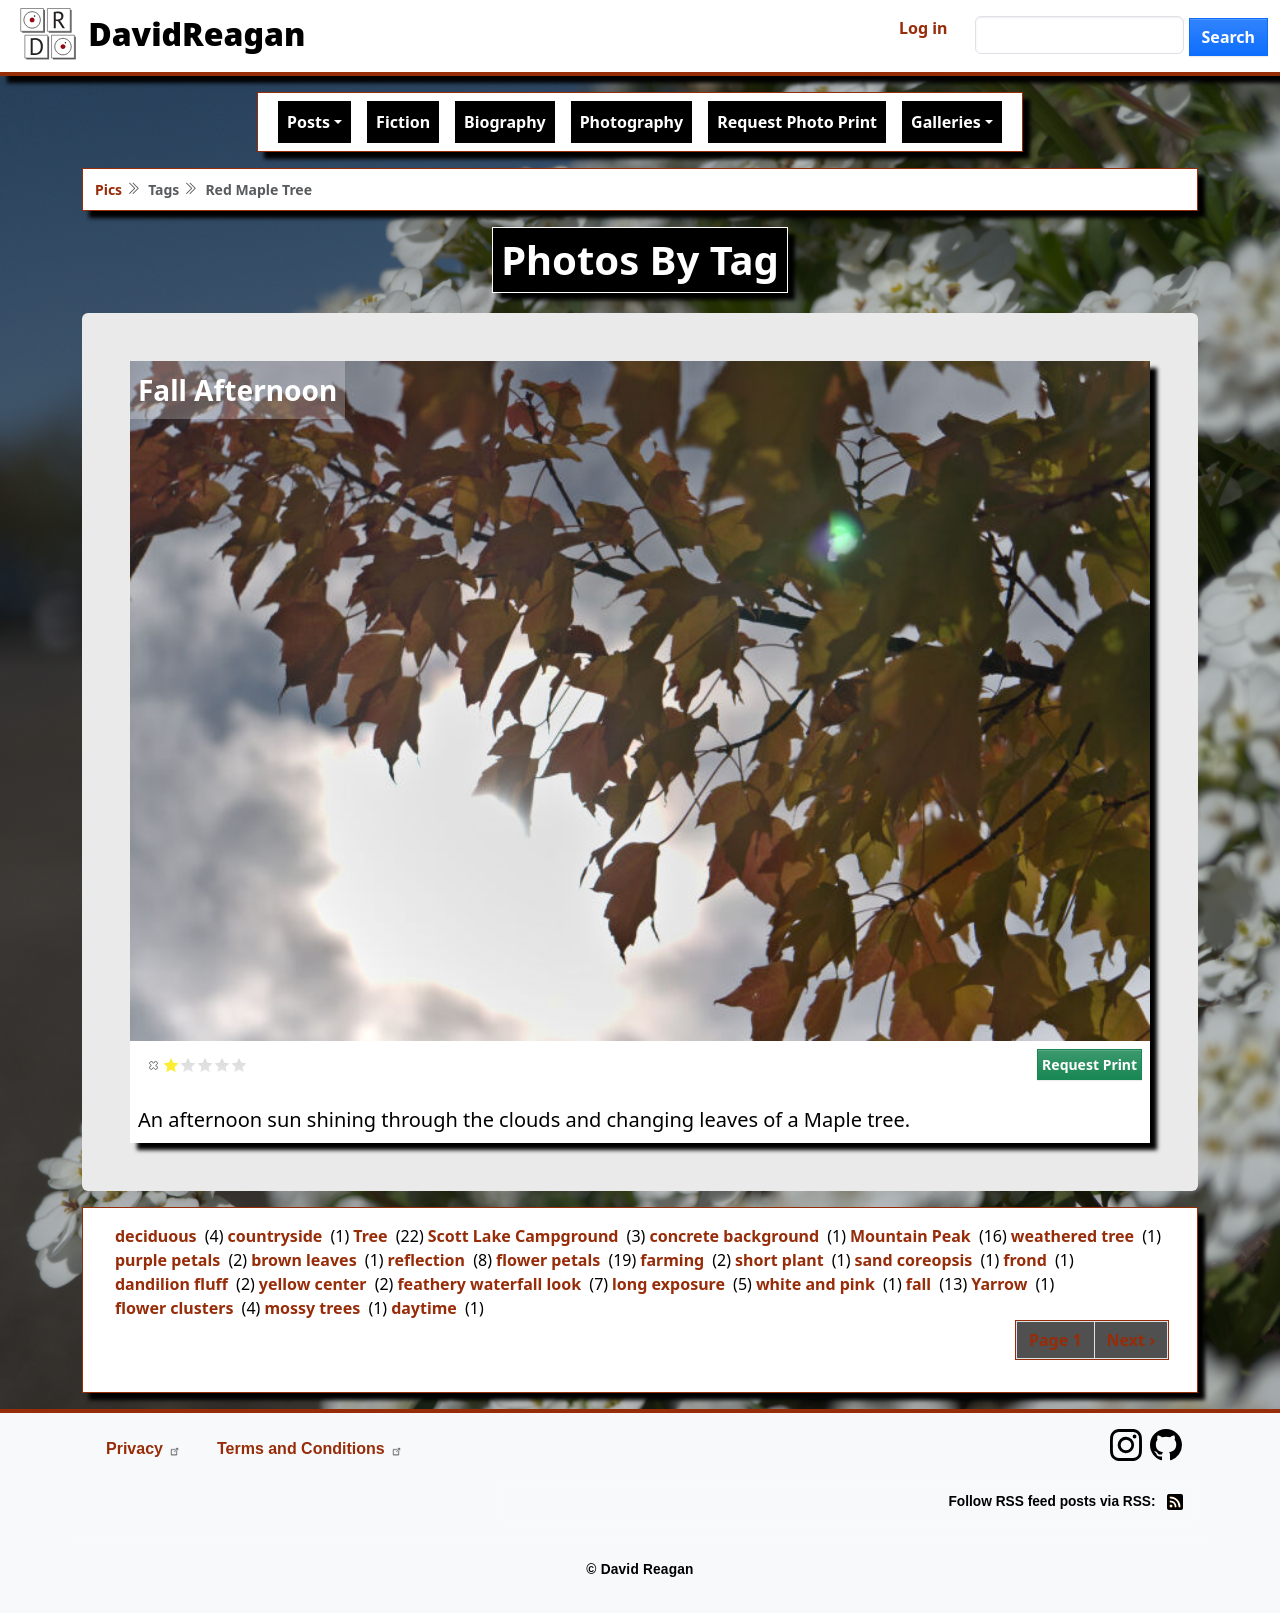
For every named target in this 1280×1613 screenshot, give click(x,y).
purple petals (167, 1260)
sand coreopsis (914, 1260)
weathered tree (1072, 1236)
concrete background (734, 1236)
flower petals (548, 1260)
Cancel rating (154, 1064)
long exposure (668, 1284)
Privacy (143, 1448)
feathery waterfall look (489, 1284)
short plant (779, 1260)
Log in (923, 28)
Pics (108, 189)
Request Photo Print (797, 122)
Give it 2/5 (188, 1064)
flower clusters (174, 1308)
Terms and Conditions (310, 1448)
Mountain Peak (910, 1236)
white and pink (815, 1284)
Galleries (946, 122)
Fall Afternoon (237, 390)
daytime (424, 1308)
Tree (370, 1236)
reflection (426, 1260)
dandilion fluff (171, 1284)
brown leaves (304, 1260)
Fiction (403, 122)
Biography (505, 122)
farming (672, 1260)
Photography (631, 122)
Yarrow (999, 1284)
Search (1228, 37)
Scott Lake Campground (523, 1236)
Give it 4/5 (222, 1064)
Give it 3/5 (205, 1064)
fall (918, 1284)
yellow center (313, 1284)
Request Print (1089, 1064)
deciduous (156, 1236)
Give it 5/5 (239, 1064)
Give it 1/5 (171, 1064)
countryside (275, 1236)
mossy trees (312, 1308)
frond (1025, 1260)
